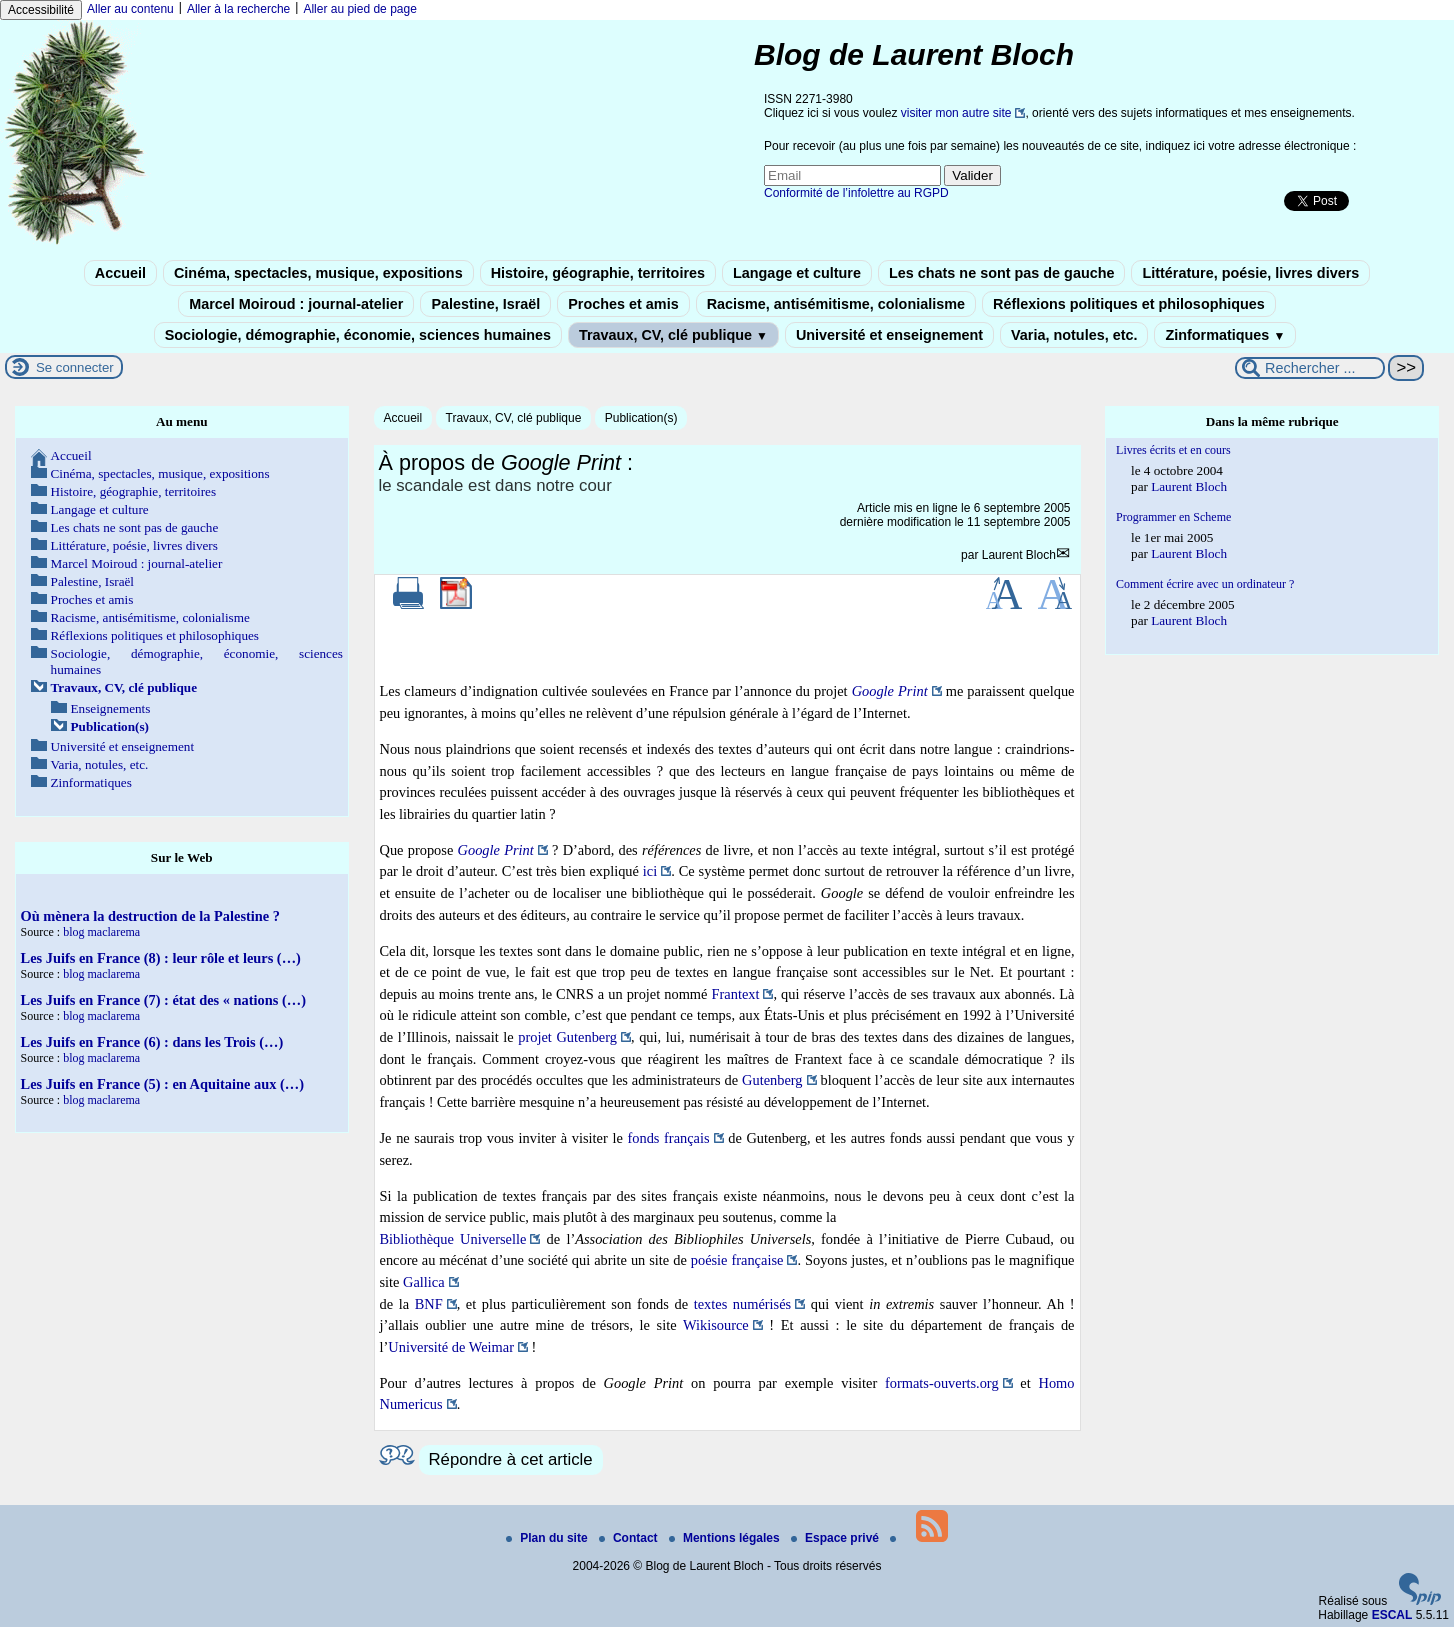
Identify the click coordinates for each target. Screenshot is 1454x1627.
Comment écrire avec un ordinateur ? (1205, 584)
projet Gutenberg (567, 1037)
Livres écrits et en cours (1173, 450)
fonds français (668, 1138)
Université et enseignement (889, 335)
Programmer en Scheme (1173, 517)
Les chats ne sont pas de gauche (1002, 273)
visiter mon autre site (956, 113)
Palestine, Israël (485, 304)
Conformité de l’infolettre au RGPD (856, 193)
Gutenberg (772, 1080)
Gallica (424, 1282)
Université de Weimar (451, 1347)
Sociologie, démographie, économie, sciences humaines (358, 335)
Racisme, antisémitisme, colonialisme (836, 304)
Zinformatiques (1225, 335)
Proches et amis (623, 304)
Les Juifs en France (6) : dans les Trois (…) (152, 1042)
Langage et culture (797, 273)
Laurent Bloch (1019, 555)
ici (650, 871)
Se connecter (75, 367)
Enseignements (111, 708)
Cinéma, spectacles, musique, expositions (318, 273)
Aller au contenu (130, 9)
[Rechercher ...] (1310, 368)
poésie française (737, 1260)
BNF (429, 1304)
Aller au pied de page (359, 9)
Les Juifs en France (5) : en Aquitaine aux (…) (162, 1084)
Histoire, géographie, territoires (598, 273)
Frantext (736, 994)
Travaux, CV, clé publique (673, 335)
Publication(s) (641, 418)
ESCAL (1392, 1615)
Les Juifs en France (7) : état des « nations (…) (163, 1000)
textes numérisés (743, 1304)
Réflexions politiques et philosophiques (1129, 304)
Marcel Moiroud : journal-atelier (296, 304)
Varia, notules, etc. (1074, 335)
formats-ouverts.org (942, 1383)
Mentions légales (726, 1538)
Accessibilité (41, 10)
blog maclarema (101, 932)
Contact (630, 1538)
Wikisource (716, 1325)
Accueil (120, 273)
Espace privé (836, 1538)
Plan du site (548, 1538)
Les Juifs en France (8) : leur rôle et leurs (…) (161, 958)
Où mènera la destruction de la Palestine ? (150, 916)
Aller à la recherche (238, 9)
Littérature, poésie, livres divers (1250, 273)
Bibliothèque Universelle (453, 1239)
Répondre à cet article (511, 1459)
